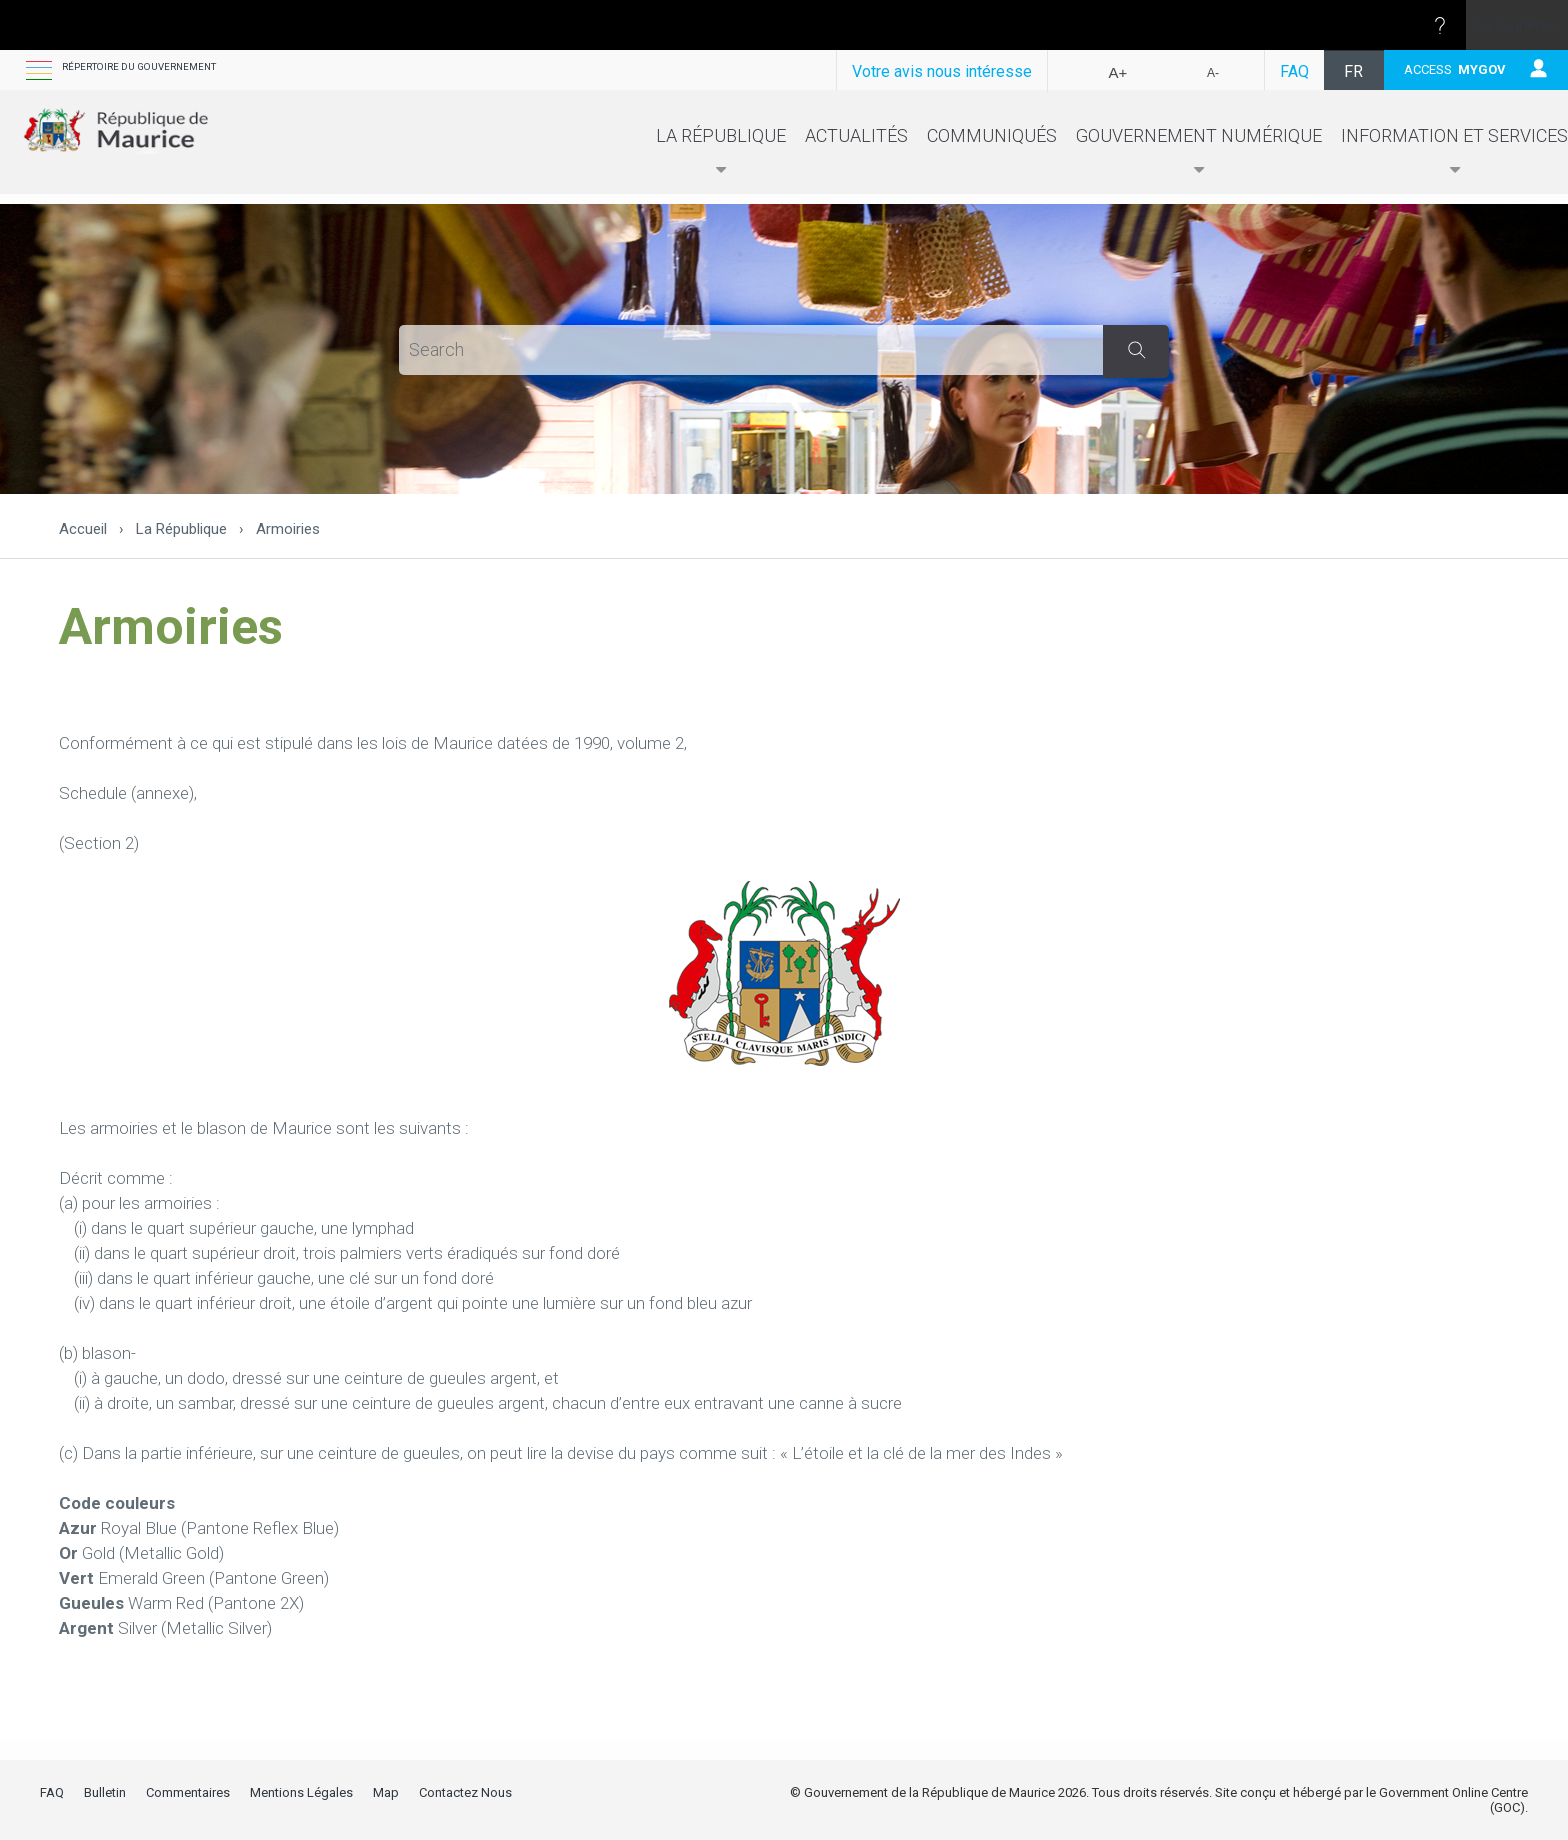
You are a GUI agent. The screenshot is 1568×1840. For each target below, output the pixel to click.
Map (386, 1792)
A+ (1118, 72)
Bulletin (105, 1792)
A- (1213, 73)
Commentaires (188, 1792)
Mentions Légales (301, 1792)
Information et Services (1454, 157)
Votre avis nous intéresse (942, 71)
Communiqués (992, 140)
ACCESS (1455, 69)
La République (721, 157)
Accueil (83, 529)
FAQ (1294, 71)
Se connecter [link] (1517, 25)
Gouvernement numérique (1199, 157)
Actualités (856, 140)
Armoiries (288, 529)
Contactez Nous (465, 1792)
